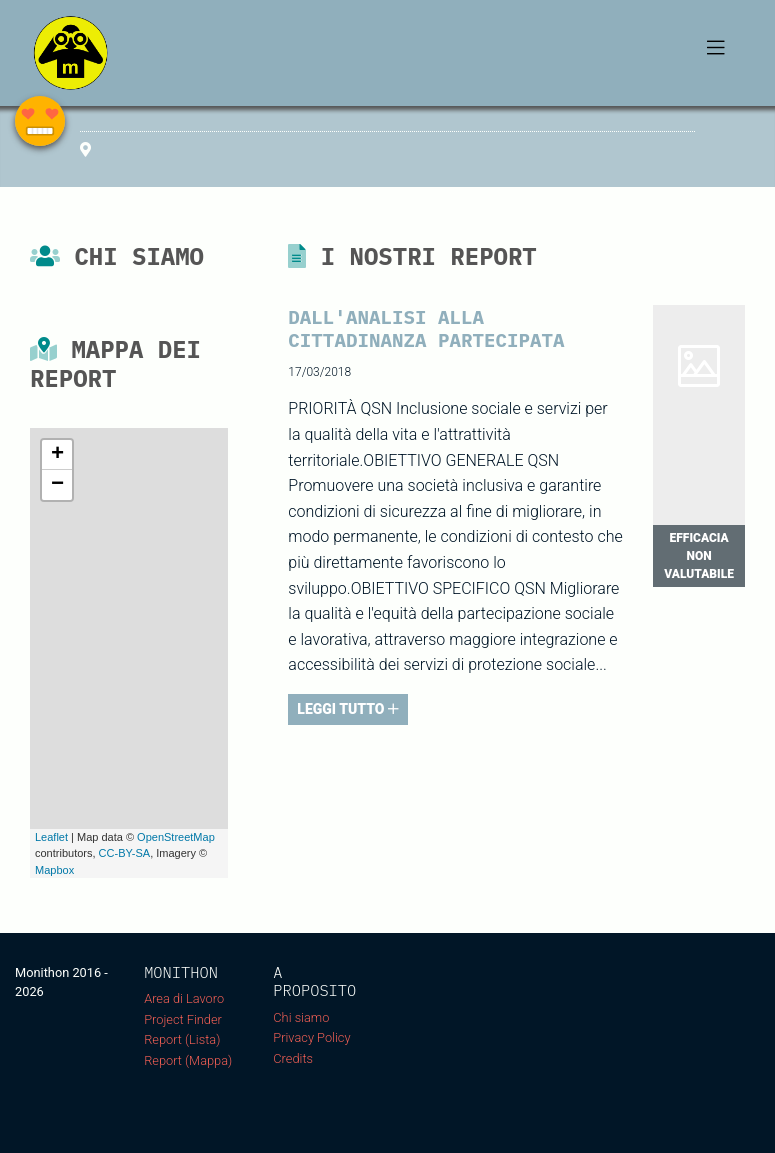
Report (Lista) (182, 1039)
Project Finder (183, 1019)
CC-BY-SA (125, 853)
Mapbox (54, 870)
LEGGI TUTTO (348, 709)
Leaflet (51, 837)
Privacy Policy (311, 1037)
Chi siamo (301, 1017)
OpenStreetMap (176, 837)
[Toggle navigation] (716, 53)
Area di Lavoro (184, 998)
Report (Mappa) (188, 1060)
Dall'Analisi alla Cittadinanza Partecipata (426, 328)
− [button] (57, 485)
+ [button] (57, 455)
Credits (293, 1058)
